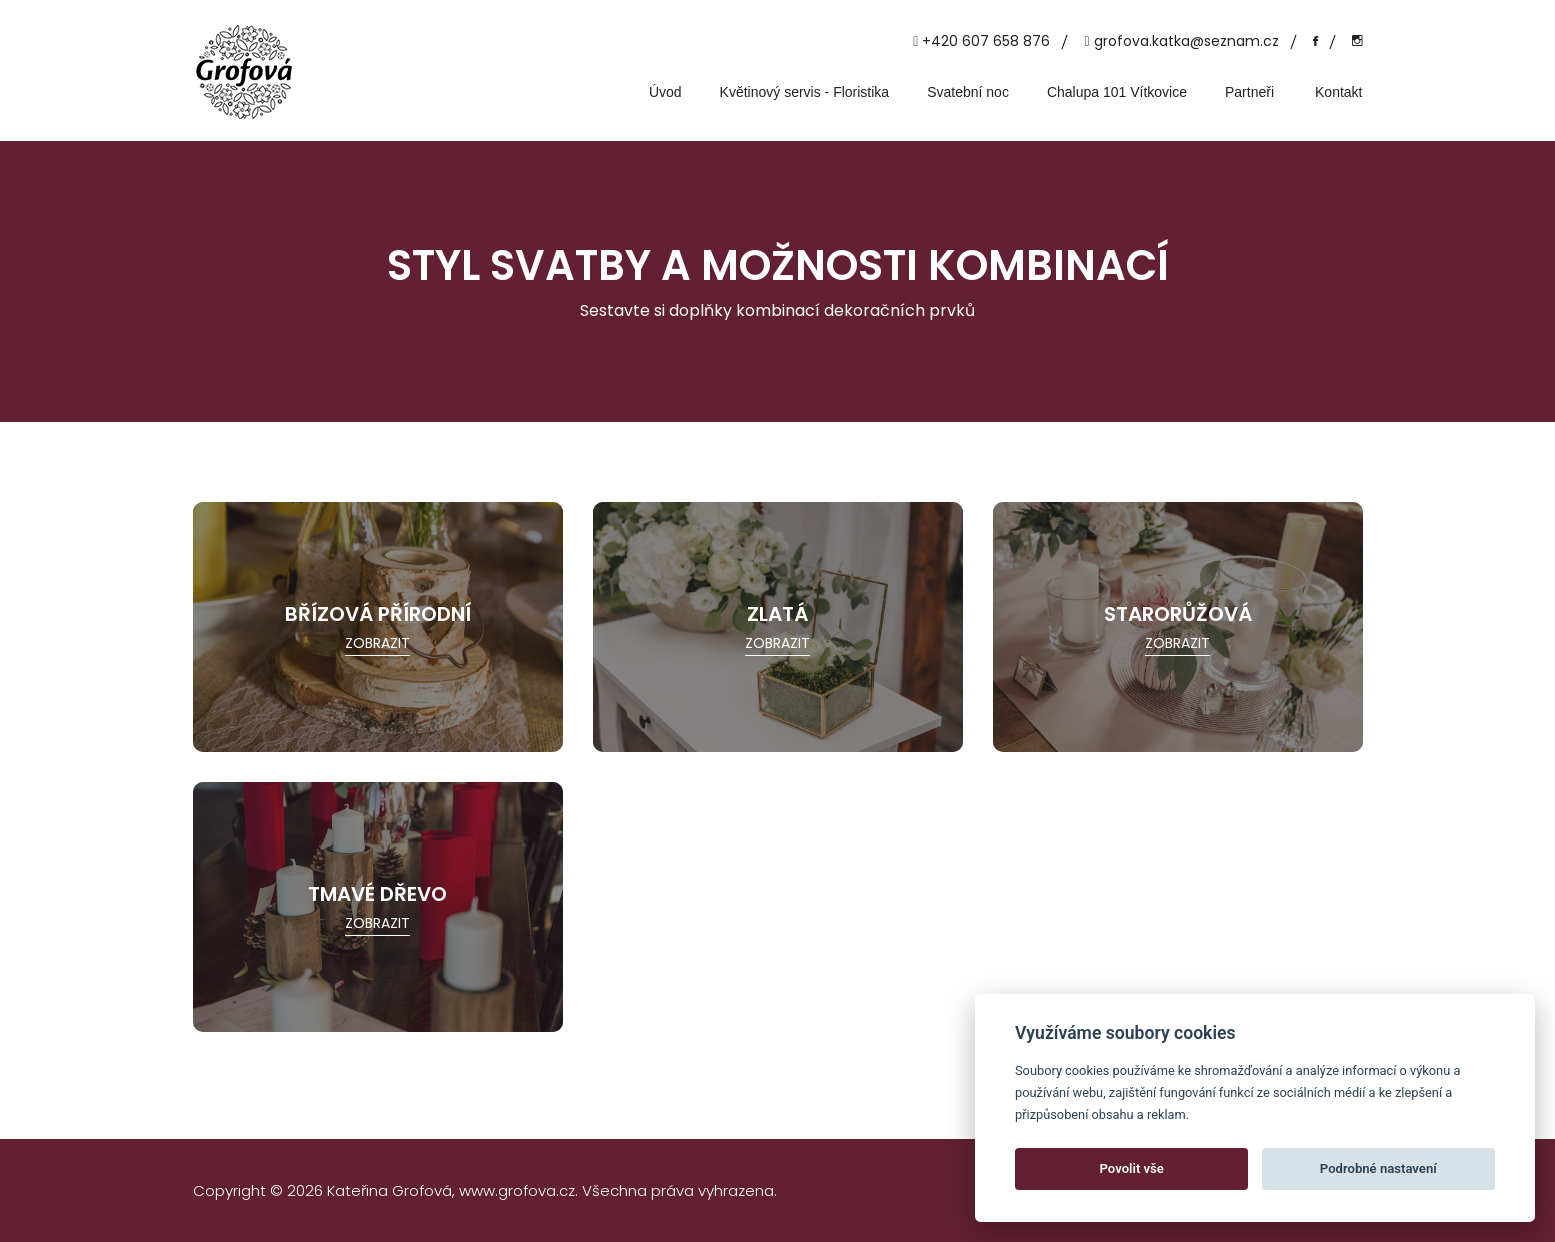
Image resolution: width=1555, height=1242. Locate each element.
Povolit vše (1132, 1168)
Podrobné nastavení (1378, 1168)
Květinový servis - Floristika (805, 92)
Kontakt (1338, 92)
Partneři (1249, 92)
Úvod (665, 92)
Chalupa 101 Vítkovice (1117, 92)
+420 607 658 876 (986, 41)
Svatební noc (968, 92)
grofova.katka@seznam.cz (1186, 41)
